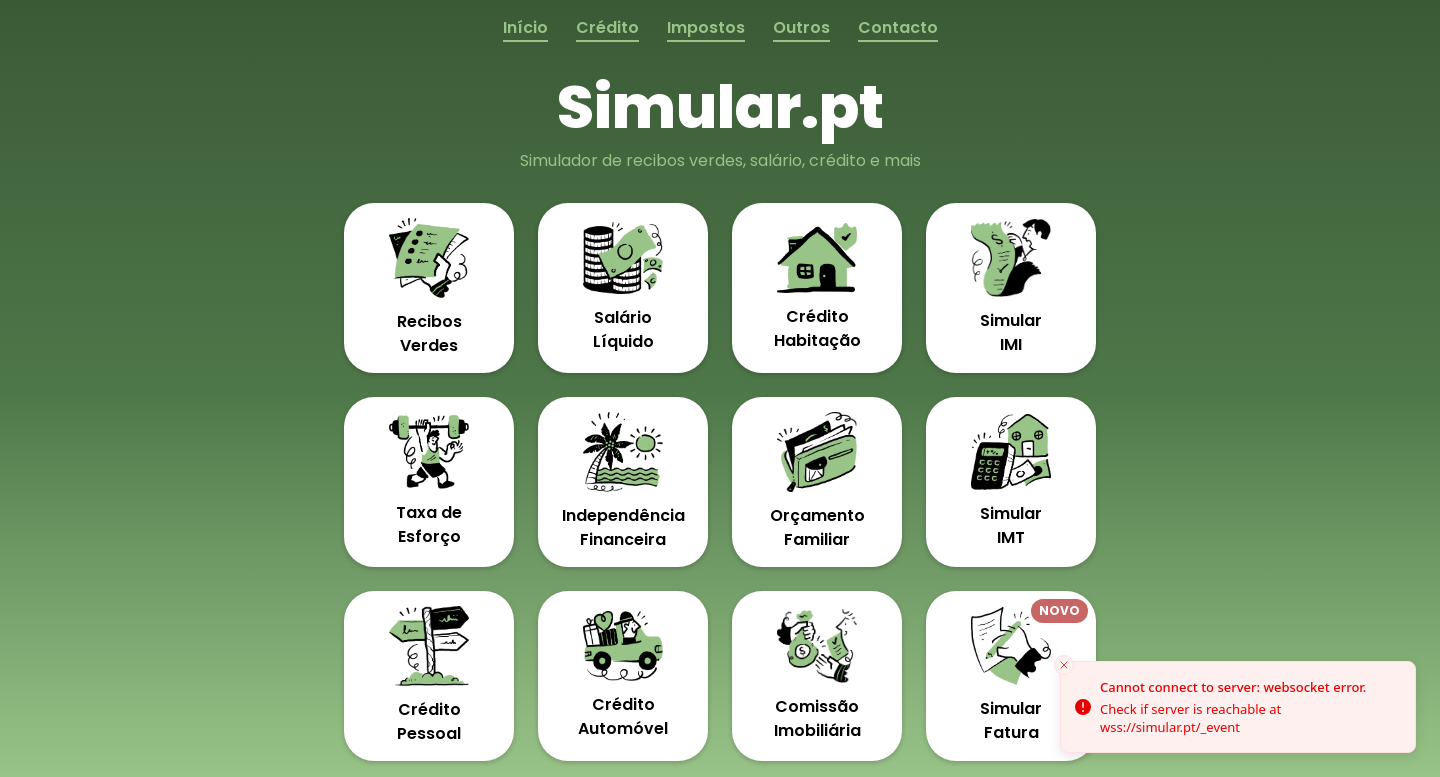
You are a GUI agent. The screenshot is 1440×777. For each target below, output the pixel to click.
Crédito (607, 27)
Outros (801, 27)
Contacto (898, 27)
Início (525, 27)
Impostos (706, 27)
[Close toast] (1064, 665)
